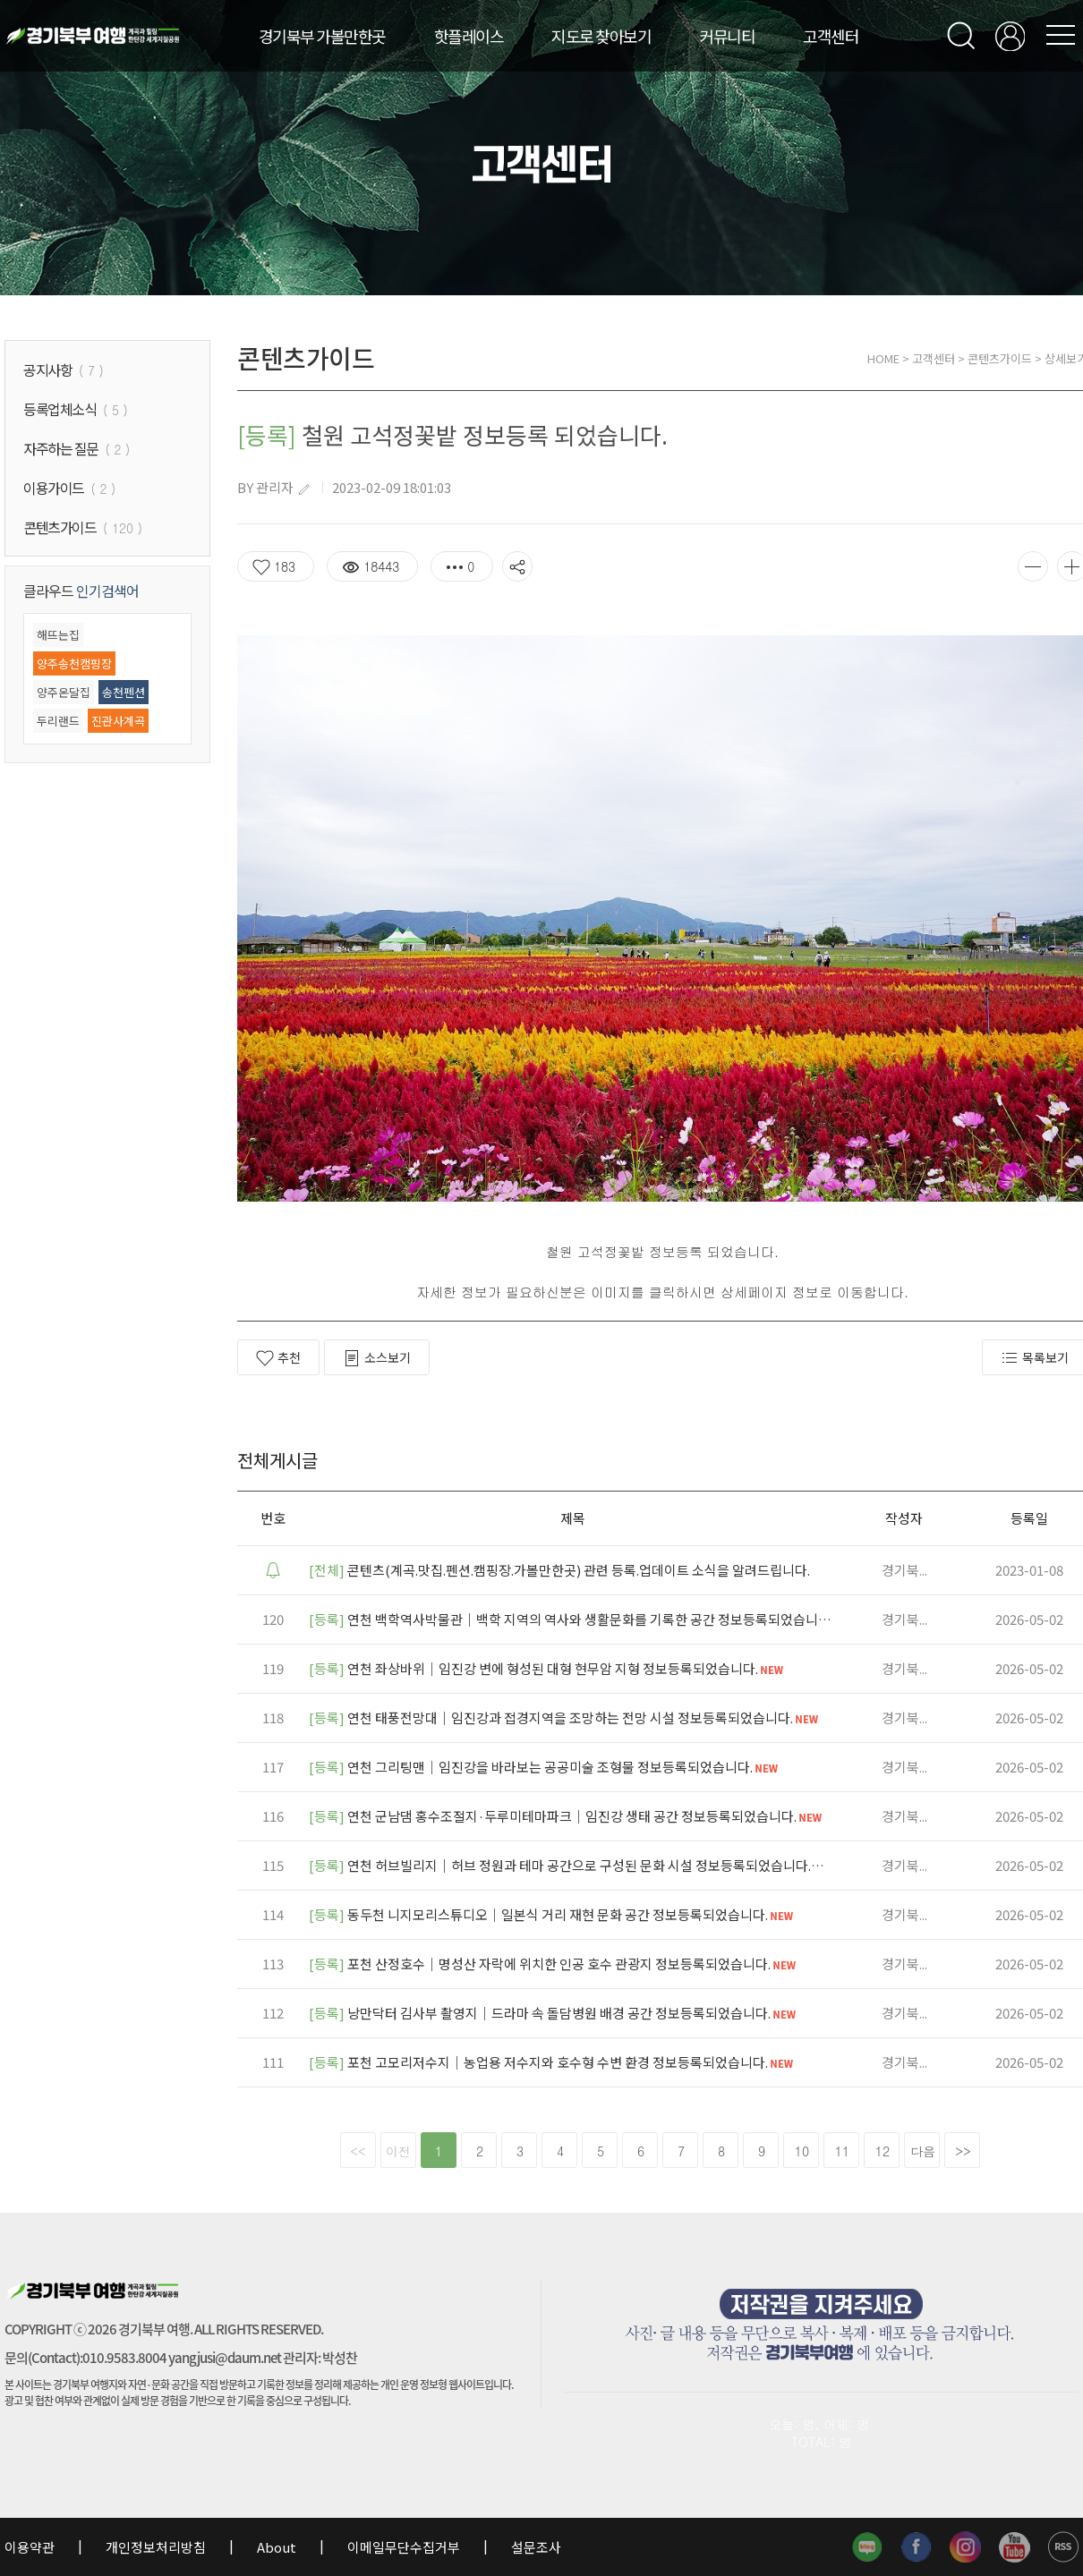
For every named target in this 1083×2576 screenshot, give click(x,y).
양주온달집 (63, 692)
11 (842, 2151)
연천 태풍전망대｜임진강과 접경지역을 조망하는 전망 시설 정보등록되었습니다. (565, 1717)
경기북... (904, 1569)
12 (882, 2151)
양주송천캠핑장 (74, 663)
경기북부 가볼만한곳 (322, 35)
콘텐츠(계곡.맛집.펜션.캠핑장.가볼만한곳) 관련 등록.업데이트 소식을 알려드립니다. (559, 1569)
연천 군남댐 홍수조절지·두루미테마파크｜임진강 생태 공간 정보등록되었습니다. (566, 1816)
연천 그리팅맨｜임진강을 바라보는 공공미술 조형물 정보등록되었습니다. (544, 1766)
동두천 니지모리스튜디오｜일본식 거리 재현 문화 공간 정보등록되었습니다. (552, 1914)
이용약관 (30, 2547)
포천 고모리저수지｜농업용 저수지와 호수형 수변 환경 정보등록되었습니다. (552, 2062)
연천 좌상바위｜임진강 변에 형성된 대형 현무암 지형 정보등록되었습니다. (547, 1668)
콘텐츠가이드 (1000, 358)
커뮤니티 (727, 35)
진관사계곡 (118, 720)
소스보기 (377, 1357)
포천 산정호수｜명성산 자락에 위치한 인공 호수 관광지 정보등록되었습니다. (553, 1963)
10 (802, 2151)
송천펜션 (123, 692)
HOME (883, 358)
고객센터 (830, 35)
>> (963, 2151)
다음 (922, 2151)
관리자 (275, 487)
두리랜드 (58, 720)
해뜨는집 (58, 634)
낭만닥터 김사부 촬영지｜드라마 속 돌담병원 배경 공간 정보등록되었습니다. (553, 2012)
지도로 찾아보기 (601, 35)
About (276, 2547)
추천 (278, 1357)
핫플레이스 (469, 35)
